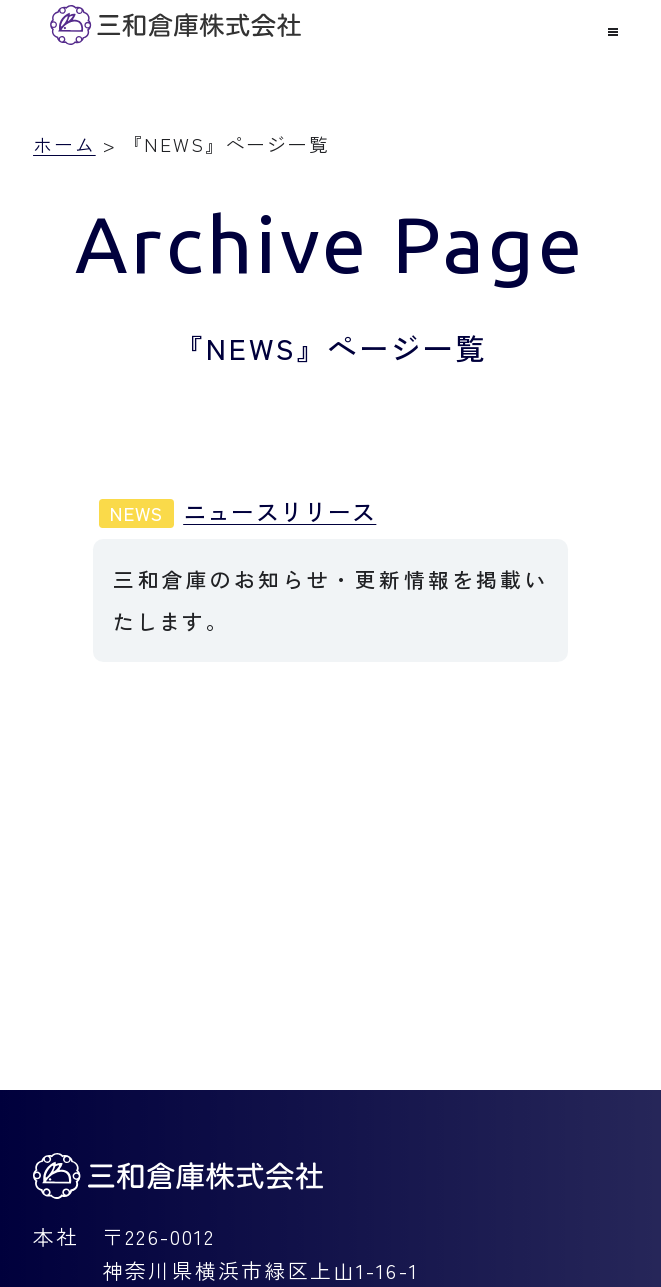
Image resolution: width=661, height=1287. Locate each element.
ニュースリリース (237, 511)
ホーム (64, 143)
